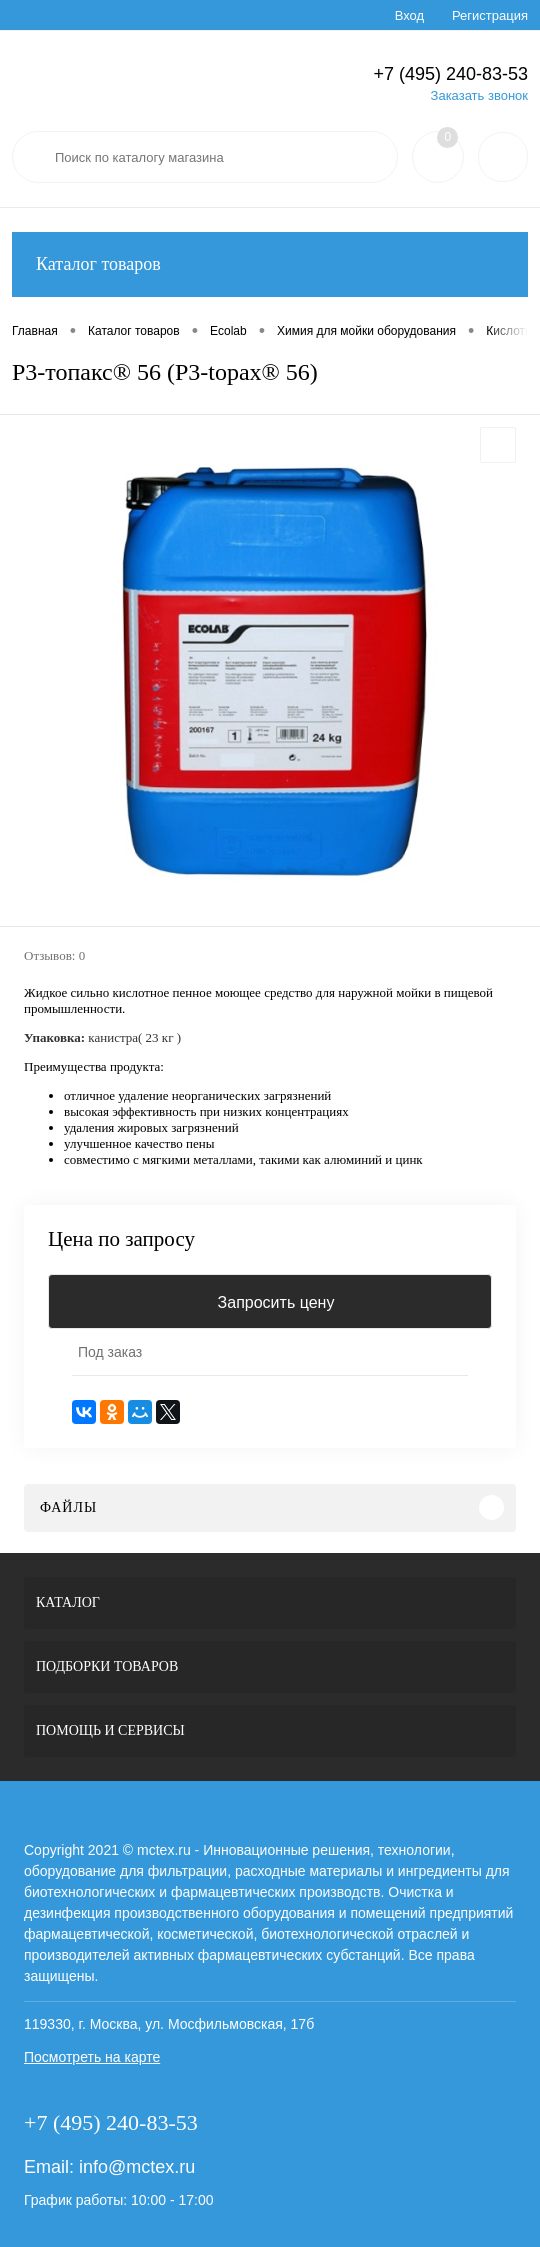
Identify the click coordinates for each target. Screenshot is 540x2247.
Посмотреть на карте (92, 2057)
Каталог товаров (270, 264)
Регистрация (490, 15)
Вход (409, 15)
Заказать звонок (479, 95)
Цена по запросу (121, 1239)
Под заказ (110, 1352)
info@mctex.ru (137, 2167)
